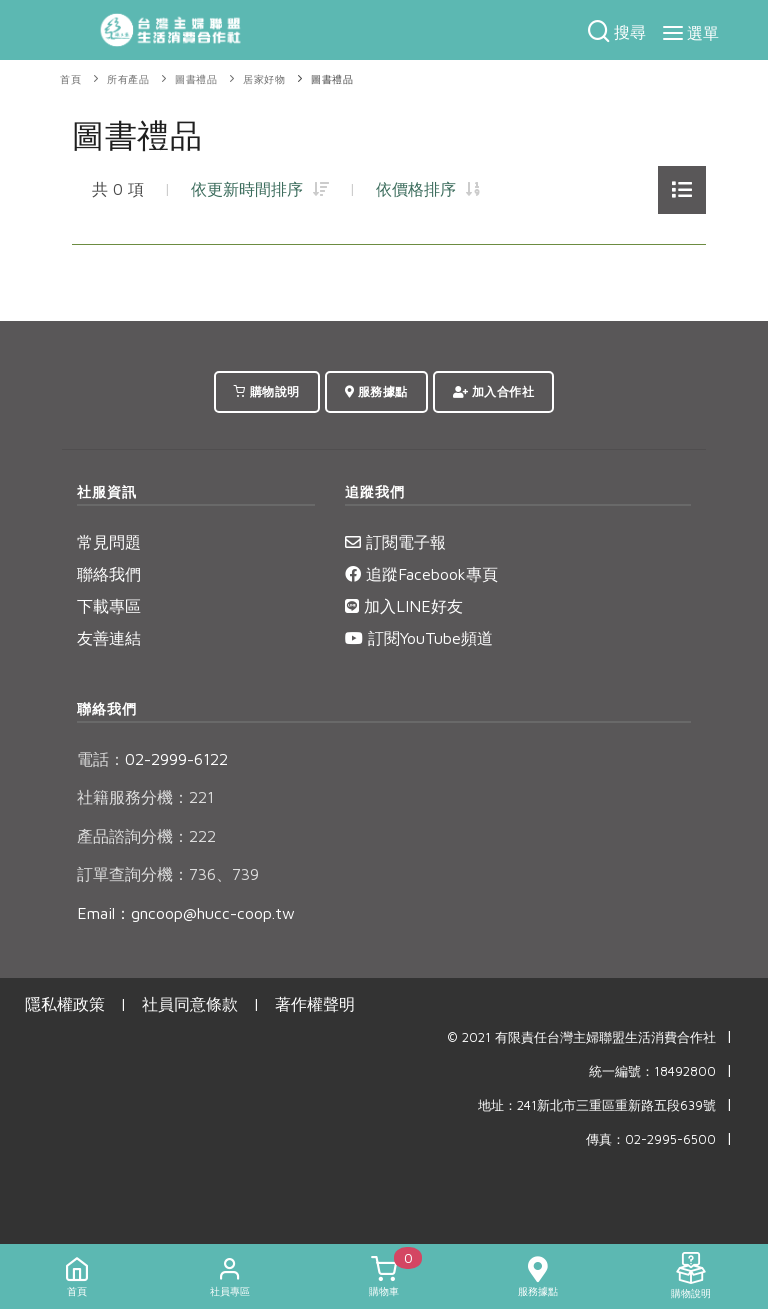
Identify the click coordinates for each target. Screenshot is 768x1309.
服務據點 (376, 391)
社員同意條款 (190, 1004)
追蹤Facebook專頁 (421, 574)
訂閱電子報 (395, 542)
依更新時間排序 (260, 189)
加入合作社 (494, 391)
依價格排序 (428, 189)
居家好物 (264, 79)
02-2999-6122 (152, 759)
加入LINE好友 (404, 606)
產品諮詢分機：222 (146, 836)
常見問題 (109, 542)
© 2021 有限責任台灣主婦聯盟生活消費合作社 (581, 1037)
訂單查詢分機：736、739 (168, 874)
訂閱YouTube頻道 (419, 638)
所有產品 (128, 79)
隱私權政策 (65, 1004)
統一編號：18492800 (652, 1071)
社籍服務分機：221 (145, 797)
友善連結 (109, 638)
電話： (101, 759)
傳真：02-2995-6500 (651, 1139)
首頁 (70, 79)
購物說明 (267, 391)
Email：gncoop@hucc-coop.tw (186, 913)
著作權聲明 (315, 1004)
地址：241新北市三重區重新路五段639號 (597, 1105)
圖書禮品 (196, 79)
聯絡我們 (109, 574)
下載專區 (109, 606)
